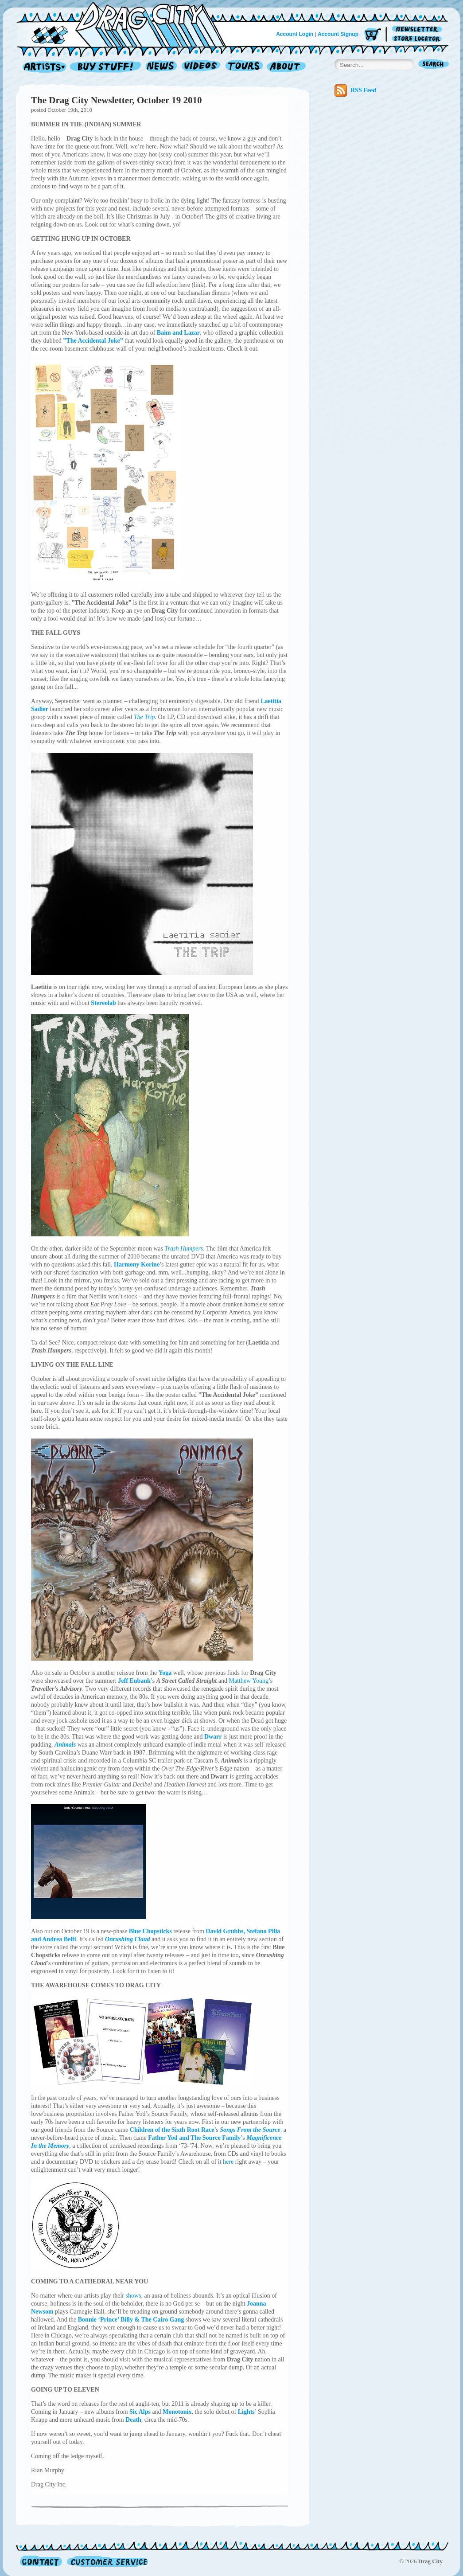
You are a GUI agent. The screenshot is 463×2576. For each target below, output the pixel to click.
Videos (201, 67)
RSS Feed (355, 90)
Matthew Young (248, 1680)
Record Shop (106, 67)
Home (126, 24)
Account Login (294, 34)
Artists (42, 67)
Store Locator (418, 38)
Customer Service (106, 2561)
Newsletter (418, 29)
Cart (372, 35)
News (161, 67)
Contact (41, 2561)
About (286, 67)
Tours (244, 67)
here (228, 2161)
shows (133, 2295)
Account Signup (338, 34)
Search (433, 64)
